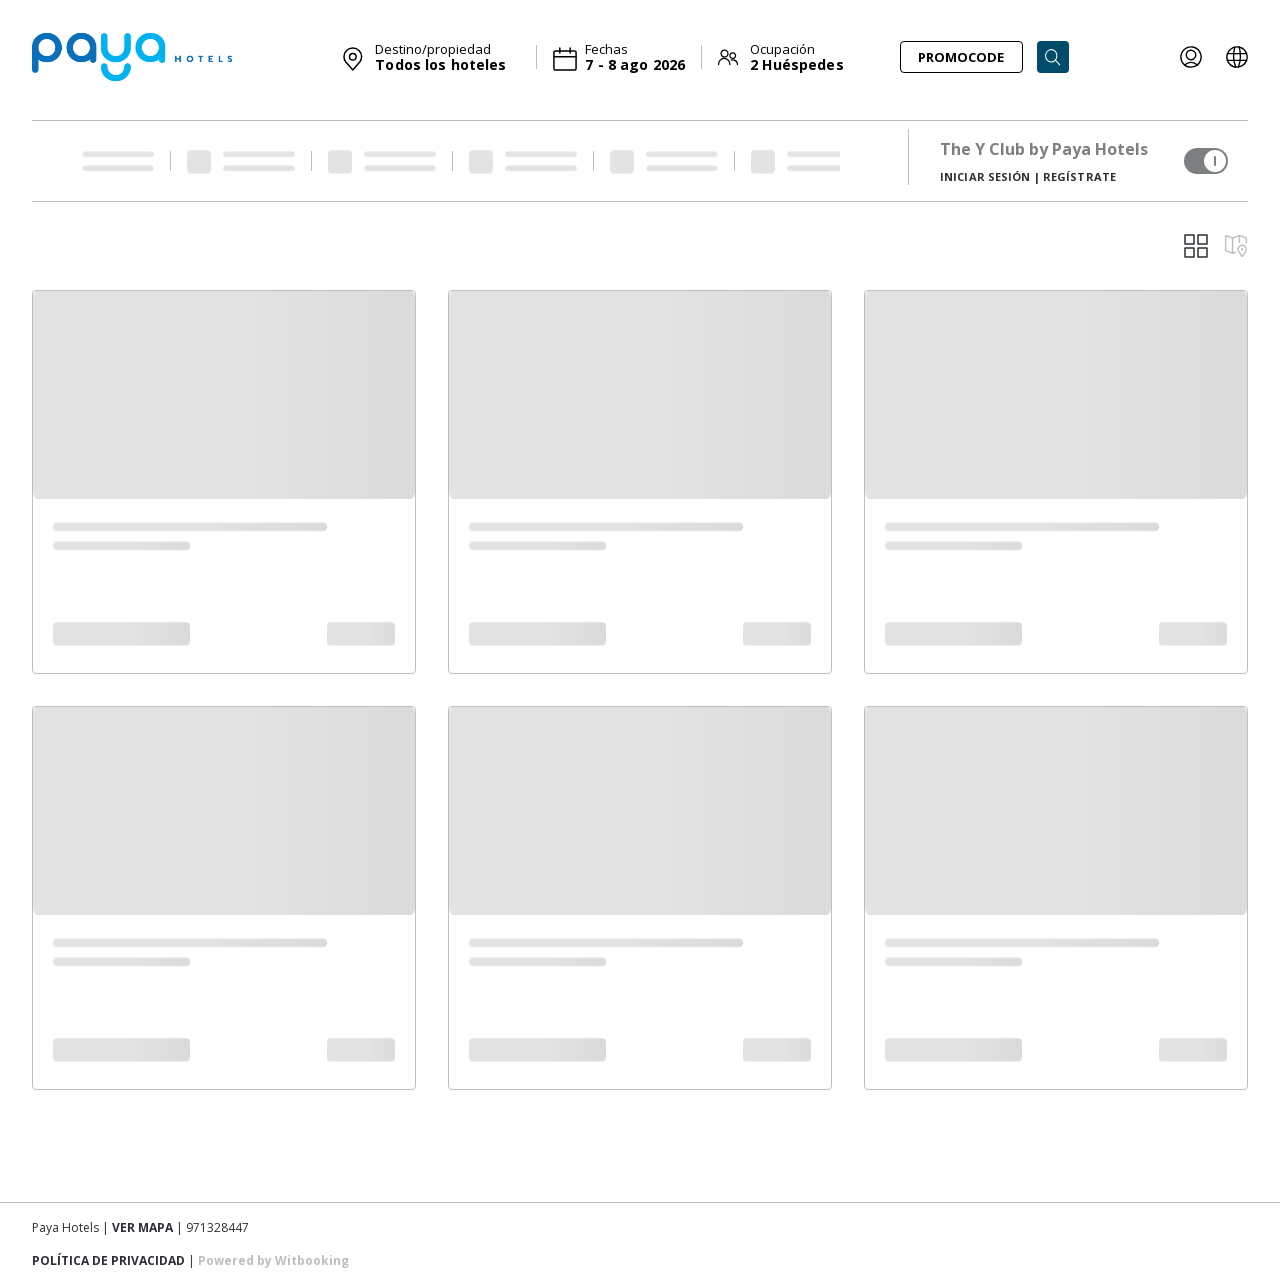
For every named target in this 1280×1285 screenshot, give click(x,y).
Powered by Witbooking (273, 1260)
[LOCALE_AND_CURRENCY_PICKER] (1237, 57)
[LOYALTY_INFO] (1191, 57)
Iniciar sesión (985, 176)
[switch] (1206, 161)
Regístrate (1079, 176)
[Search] (1053, 57)
